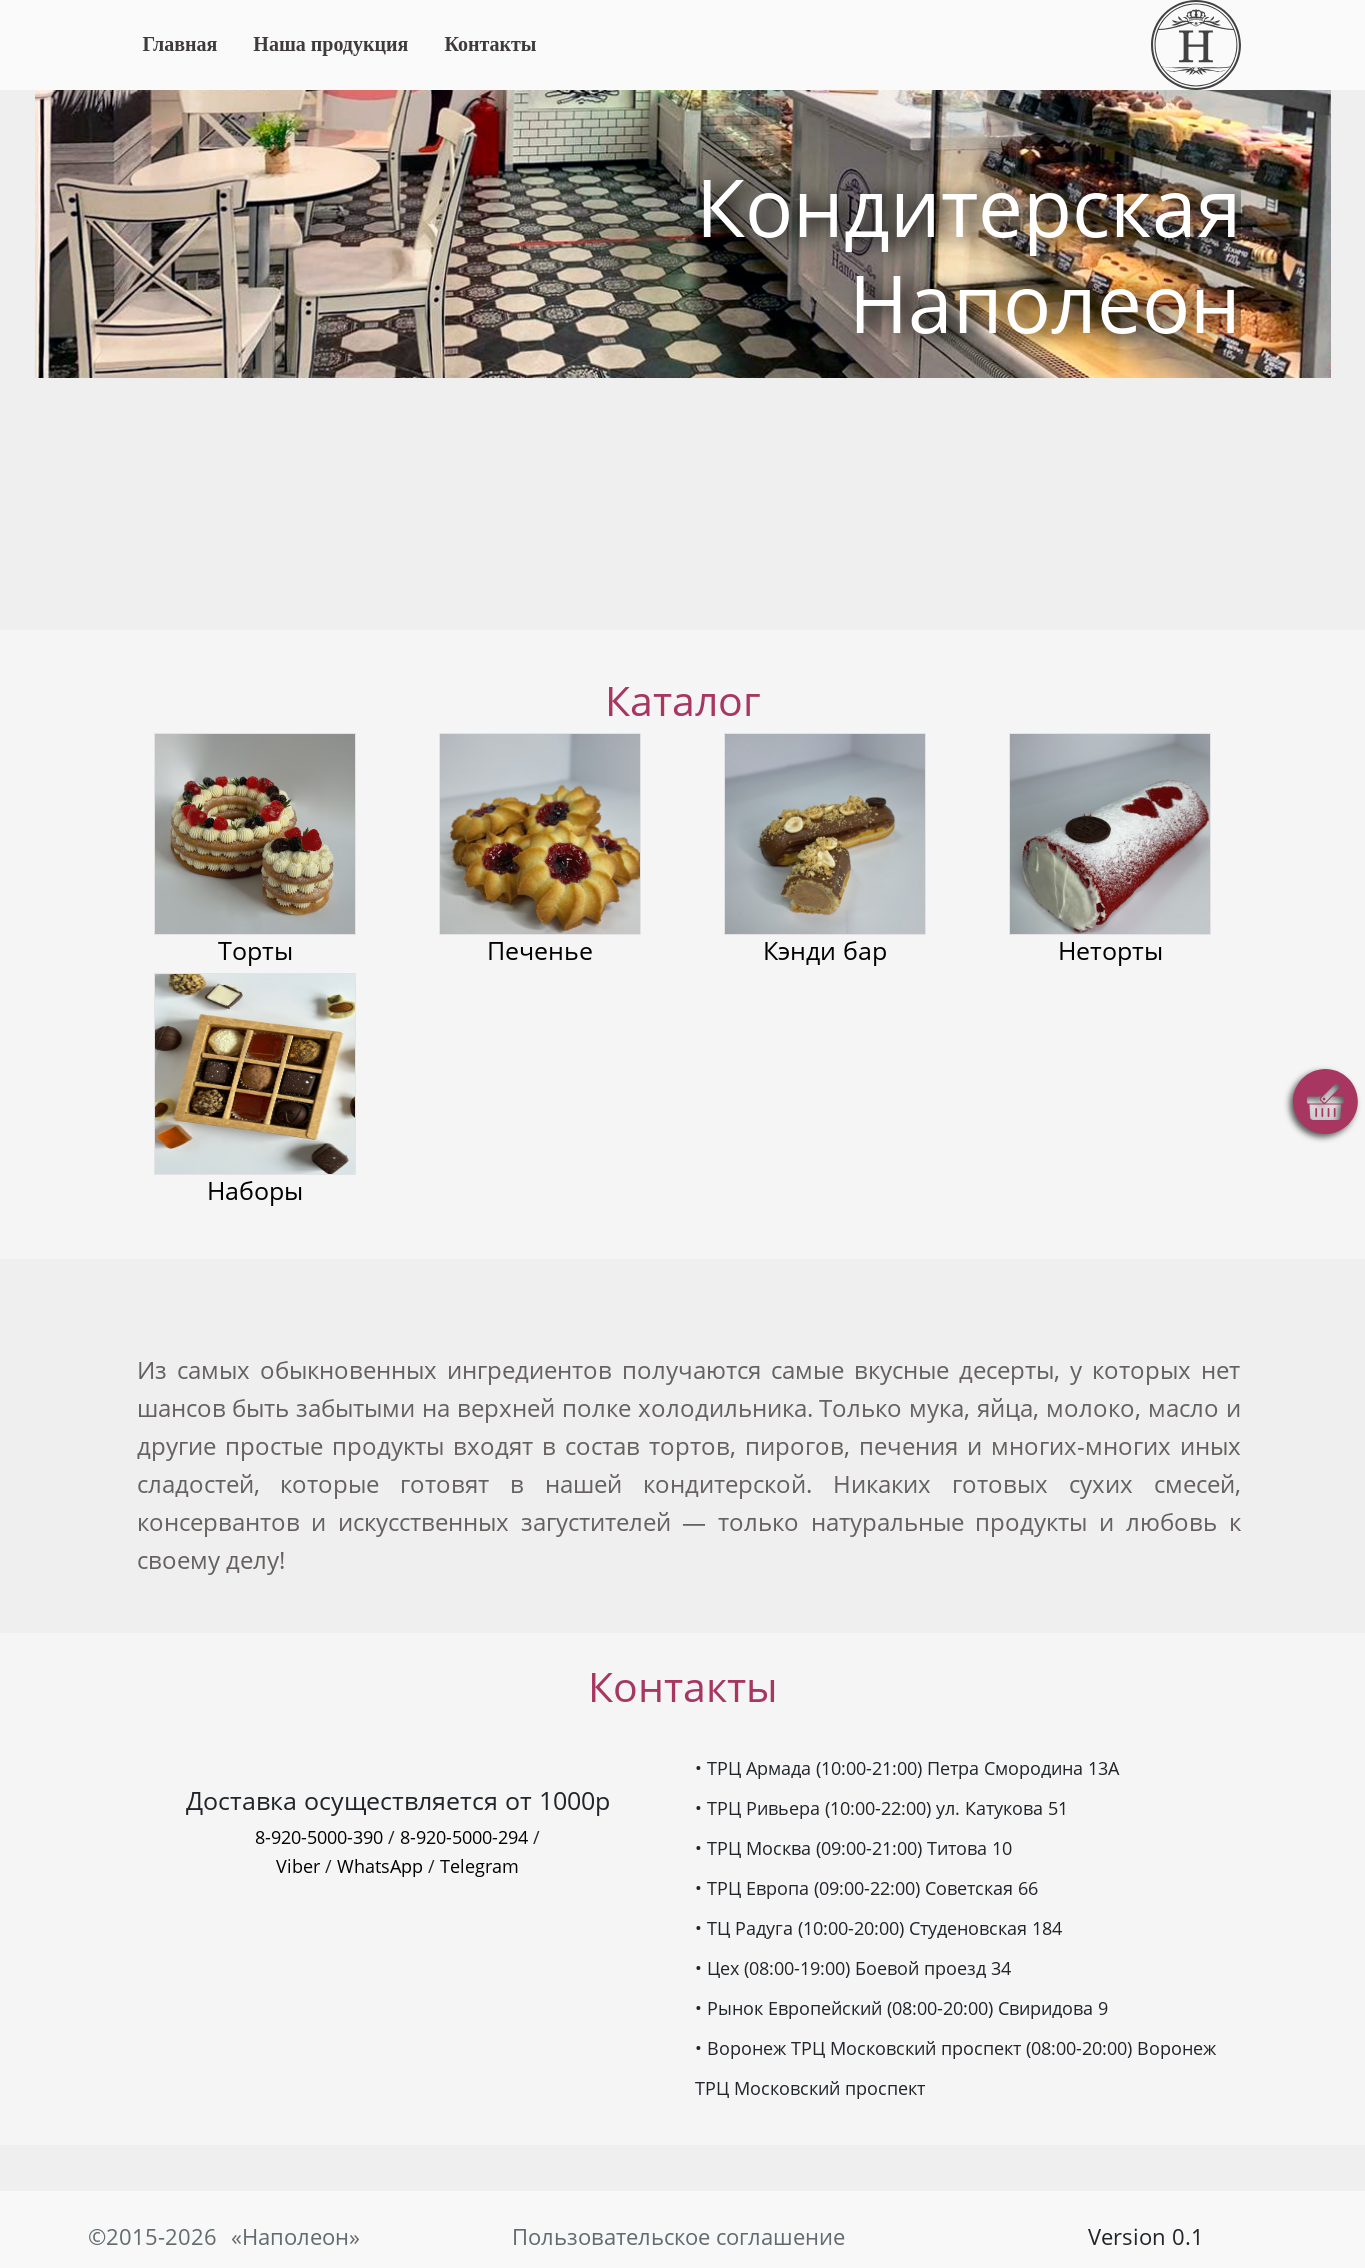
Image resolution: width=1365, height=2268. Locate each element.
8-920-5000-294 (464, 1837)
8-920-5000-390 (319, 1837)
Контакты (490, 44)
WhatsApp (380, 1866)
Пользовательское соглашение (682, 2236)
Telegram (479, 1866)
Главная (180, 44)
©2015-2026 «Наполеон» (220, 2236)
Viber (298, 1866)
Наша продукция (330, 44)
